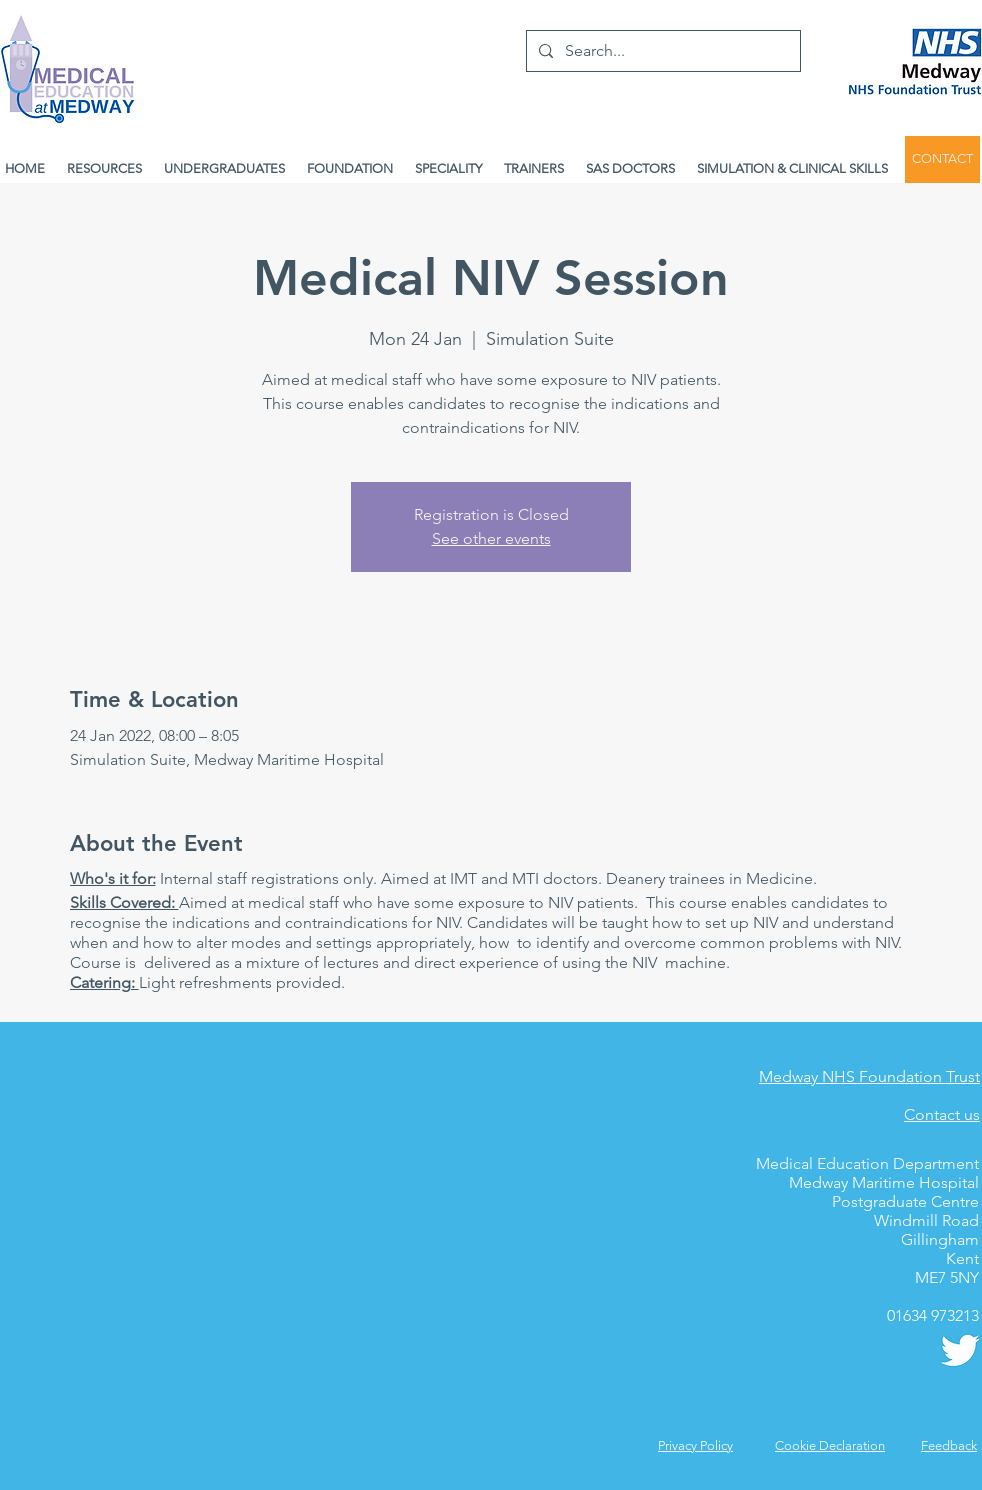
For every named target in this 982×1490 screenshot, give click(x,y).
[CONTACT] (942, 159)
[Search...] (661, 51)
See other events (491, 538)
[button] (949, 1445)
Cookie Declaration (830, 1445)
